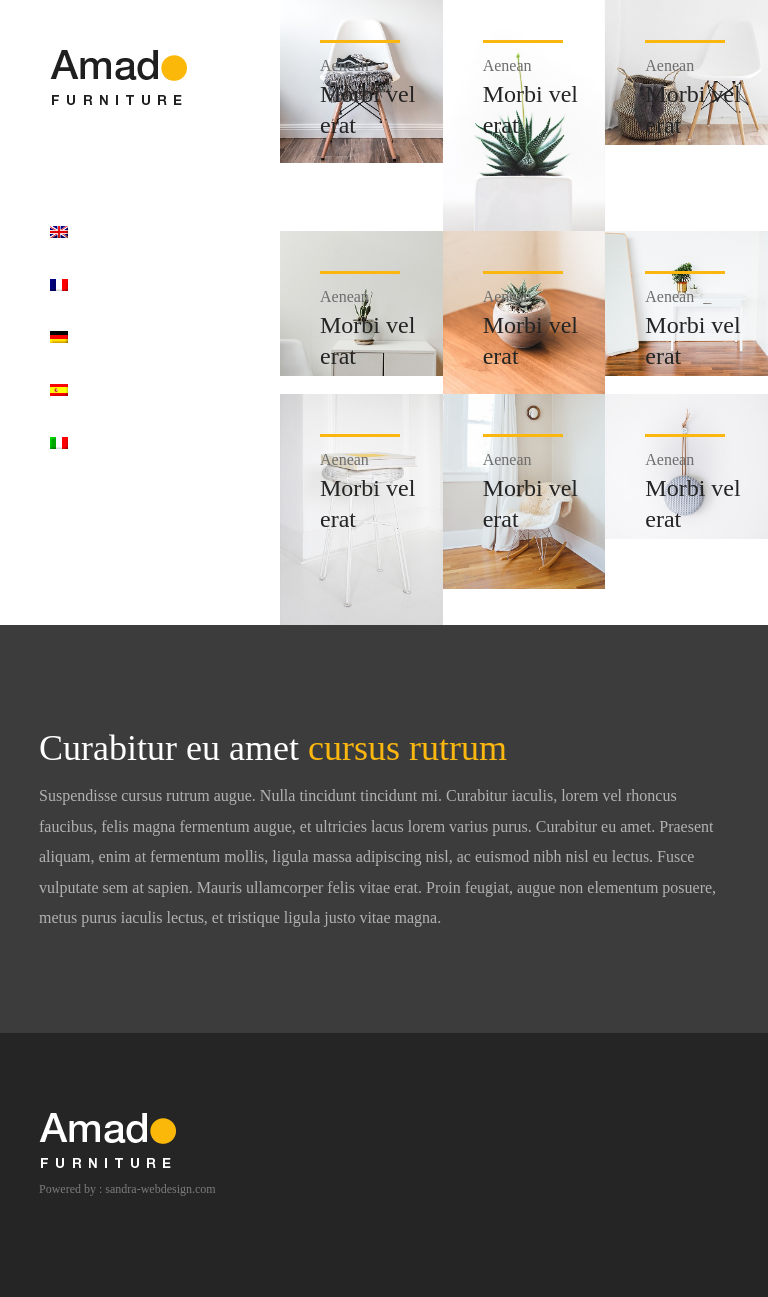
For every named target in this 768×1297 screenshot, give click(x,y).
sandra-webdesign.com (160, 1189)
